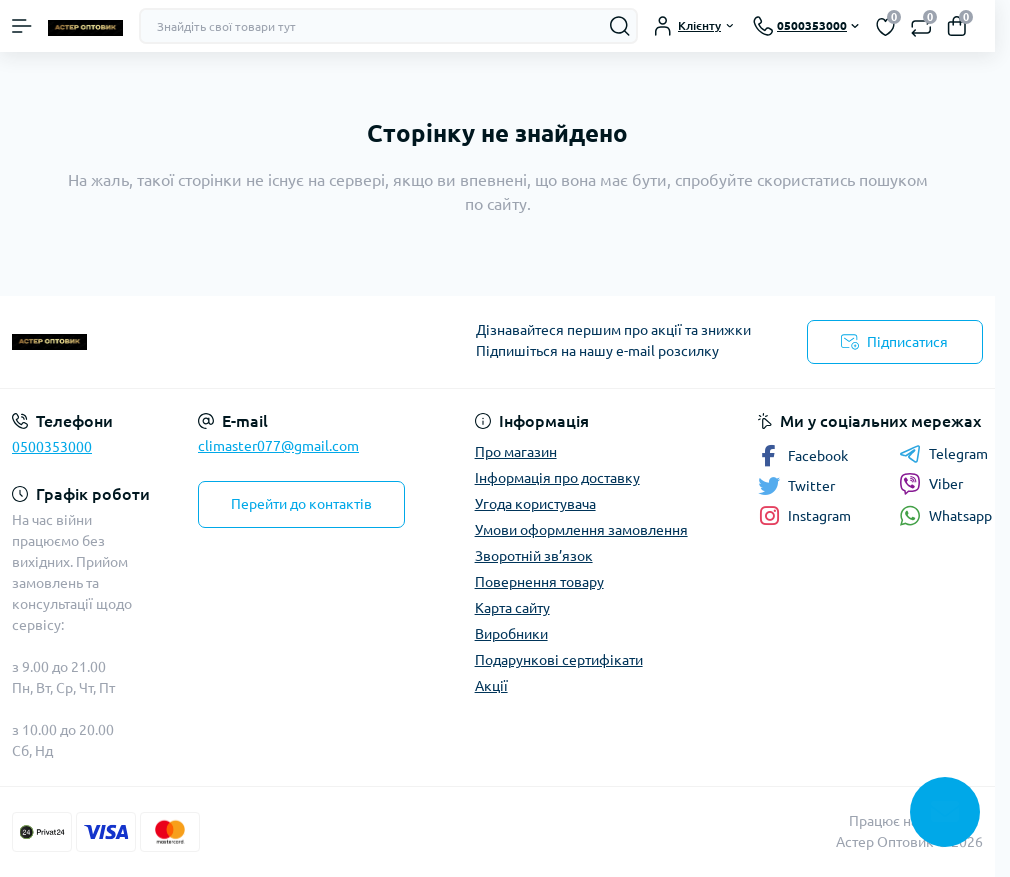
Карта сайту (512, 608)
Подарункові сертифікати (559, 660)
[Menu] (22, 26)
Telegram (943, 454)
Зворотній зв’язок (534, 556)
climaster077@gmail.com (278, 446)
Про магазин (516, 452)
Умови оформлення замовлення (581, 530)
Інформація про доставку (557, 478)
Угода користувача (535, 504)
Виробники (511, 634)
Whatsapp (945, 515)
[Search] (620, 26)
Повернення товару (539, 582)
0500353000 (52, 447)
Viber (931, 484)
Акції (491, 686)
